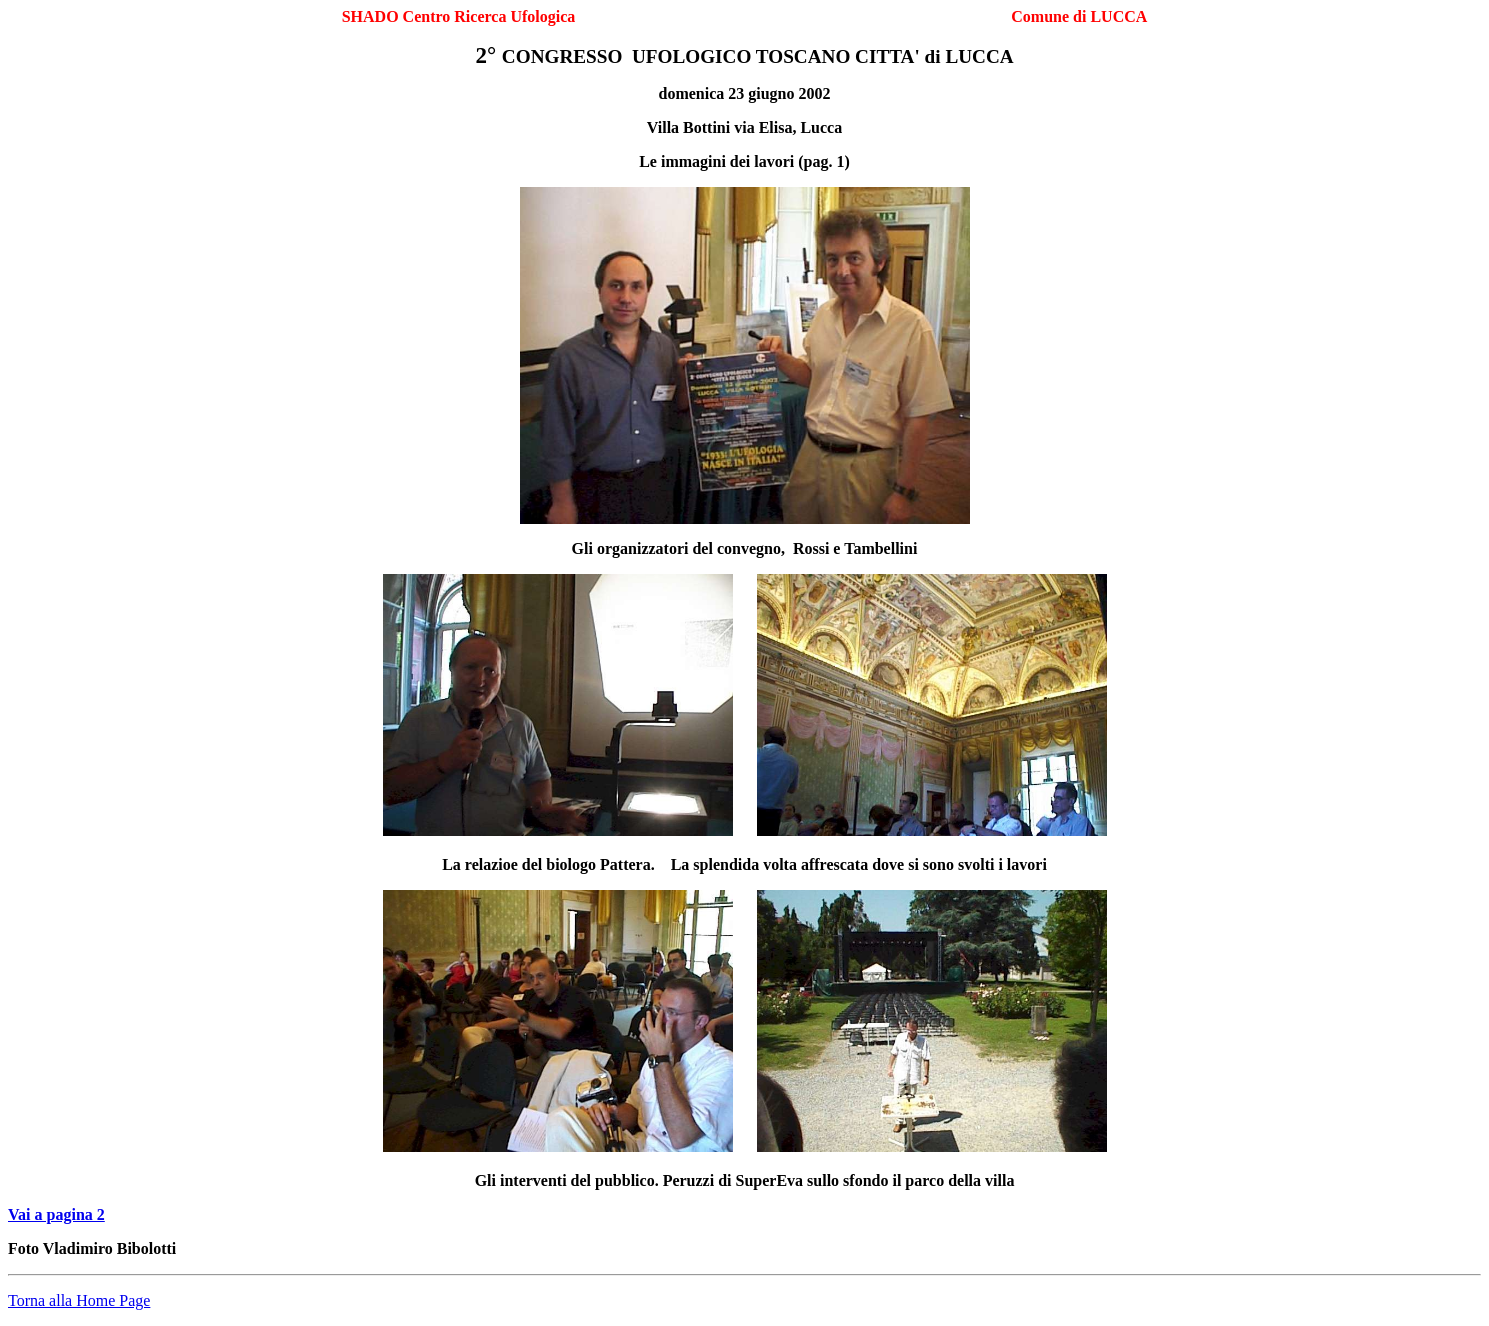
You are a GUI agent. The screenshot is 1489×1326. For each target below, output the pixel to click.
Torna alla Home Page (79, 1300)
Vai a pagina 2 (56, 1214)
